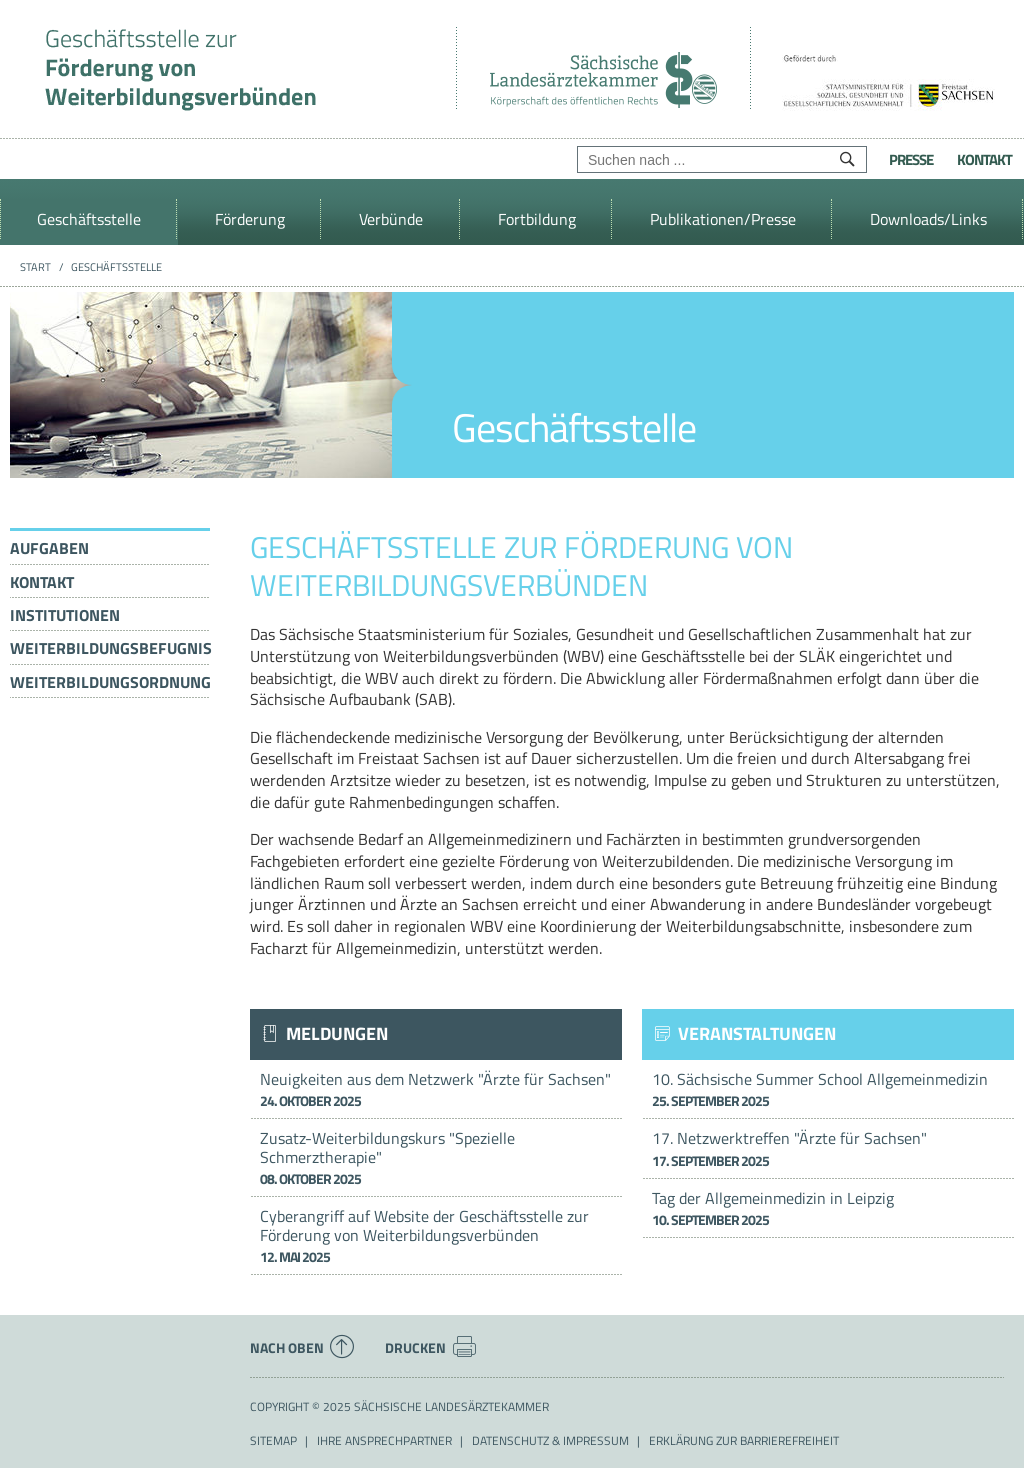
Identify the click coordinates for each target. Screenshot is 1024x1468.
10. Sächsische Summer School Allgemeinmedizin (828, 1089)
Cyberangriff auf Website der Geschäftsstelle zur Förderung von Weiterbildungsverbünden (436, 1235)
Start (35, 267)
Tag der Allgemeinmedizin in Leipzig (828, 1208)
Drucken (431, 1347)
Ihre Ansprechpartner (384, 1441)
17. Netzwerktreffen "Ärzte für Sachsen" (828, 1148)
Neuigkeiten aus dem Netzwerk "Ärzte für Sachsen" (436, 1089)
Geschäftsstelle (116, 267)
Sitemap (273, 1441)
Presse (911, 159)
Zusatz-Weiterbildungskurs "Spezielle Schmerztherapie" (436, 1157)
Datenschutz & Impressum (550, 1441)
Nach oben (302, 1347)
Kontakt (984, 159)
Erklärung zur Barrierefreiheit (744, 1441)
